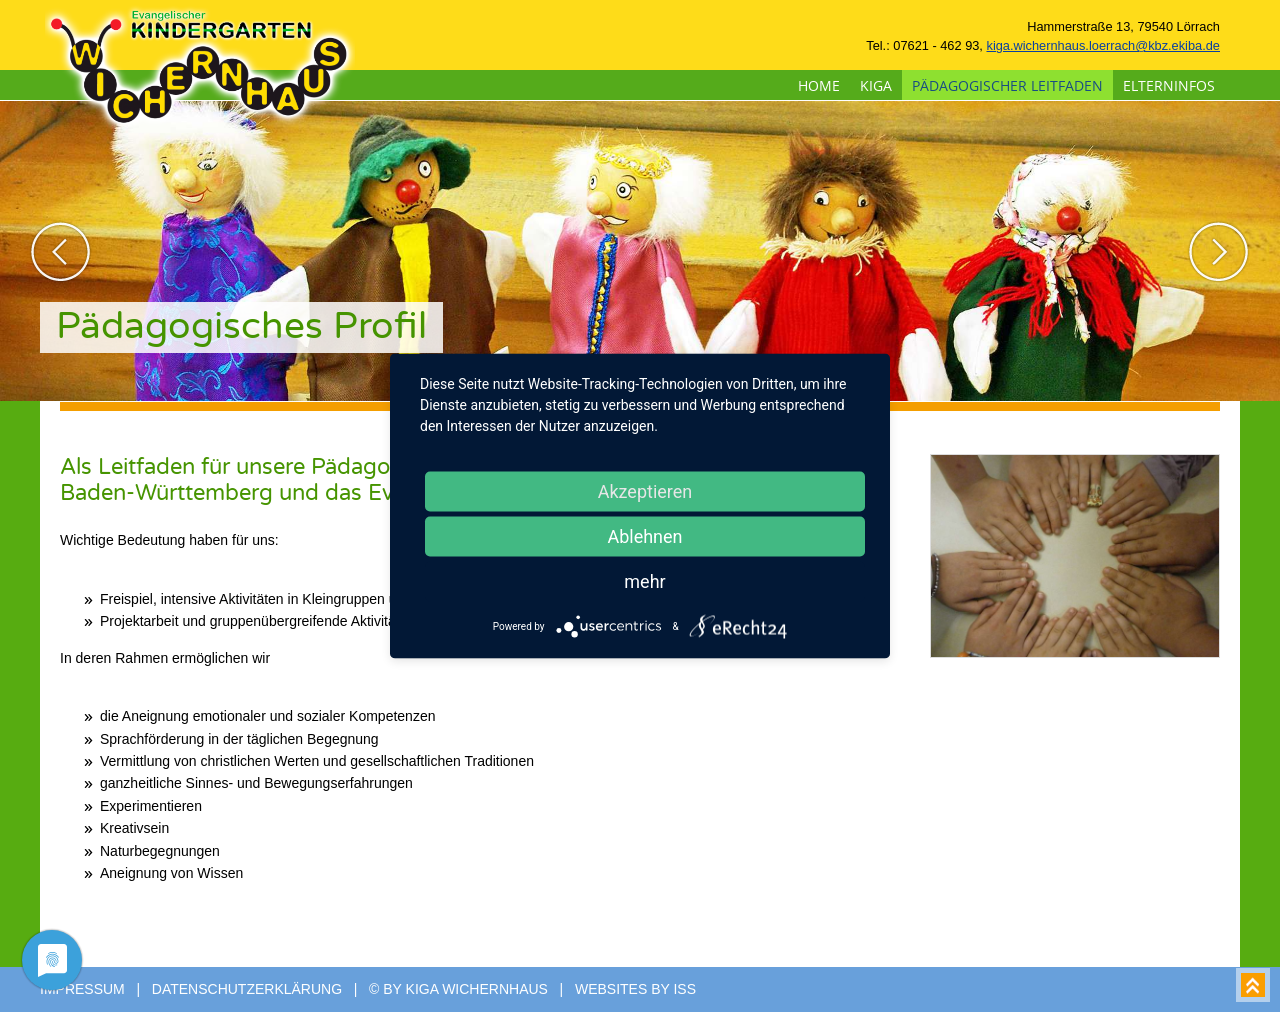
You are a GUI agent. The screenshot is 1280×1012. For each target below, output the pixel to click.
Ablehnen (644, 536)
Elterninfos (1169, 85)
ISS (684, 989)
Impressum (82, 989)
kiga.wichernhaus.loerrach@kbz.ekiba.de (1103, 45)
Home (819, 85)
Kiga (876, 85)
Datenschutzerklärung (247, 989)
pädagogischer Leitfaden (1007, 85)
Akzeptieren (645, 491)
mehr (644, 581)
